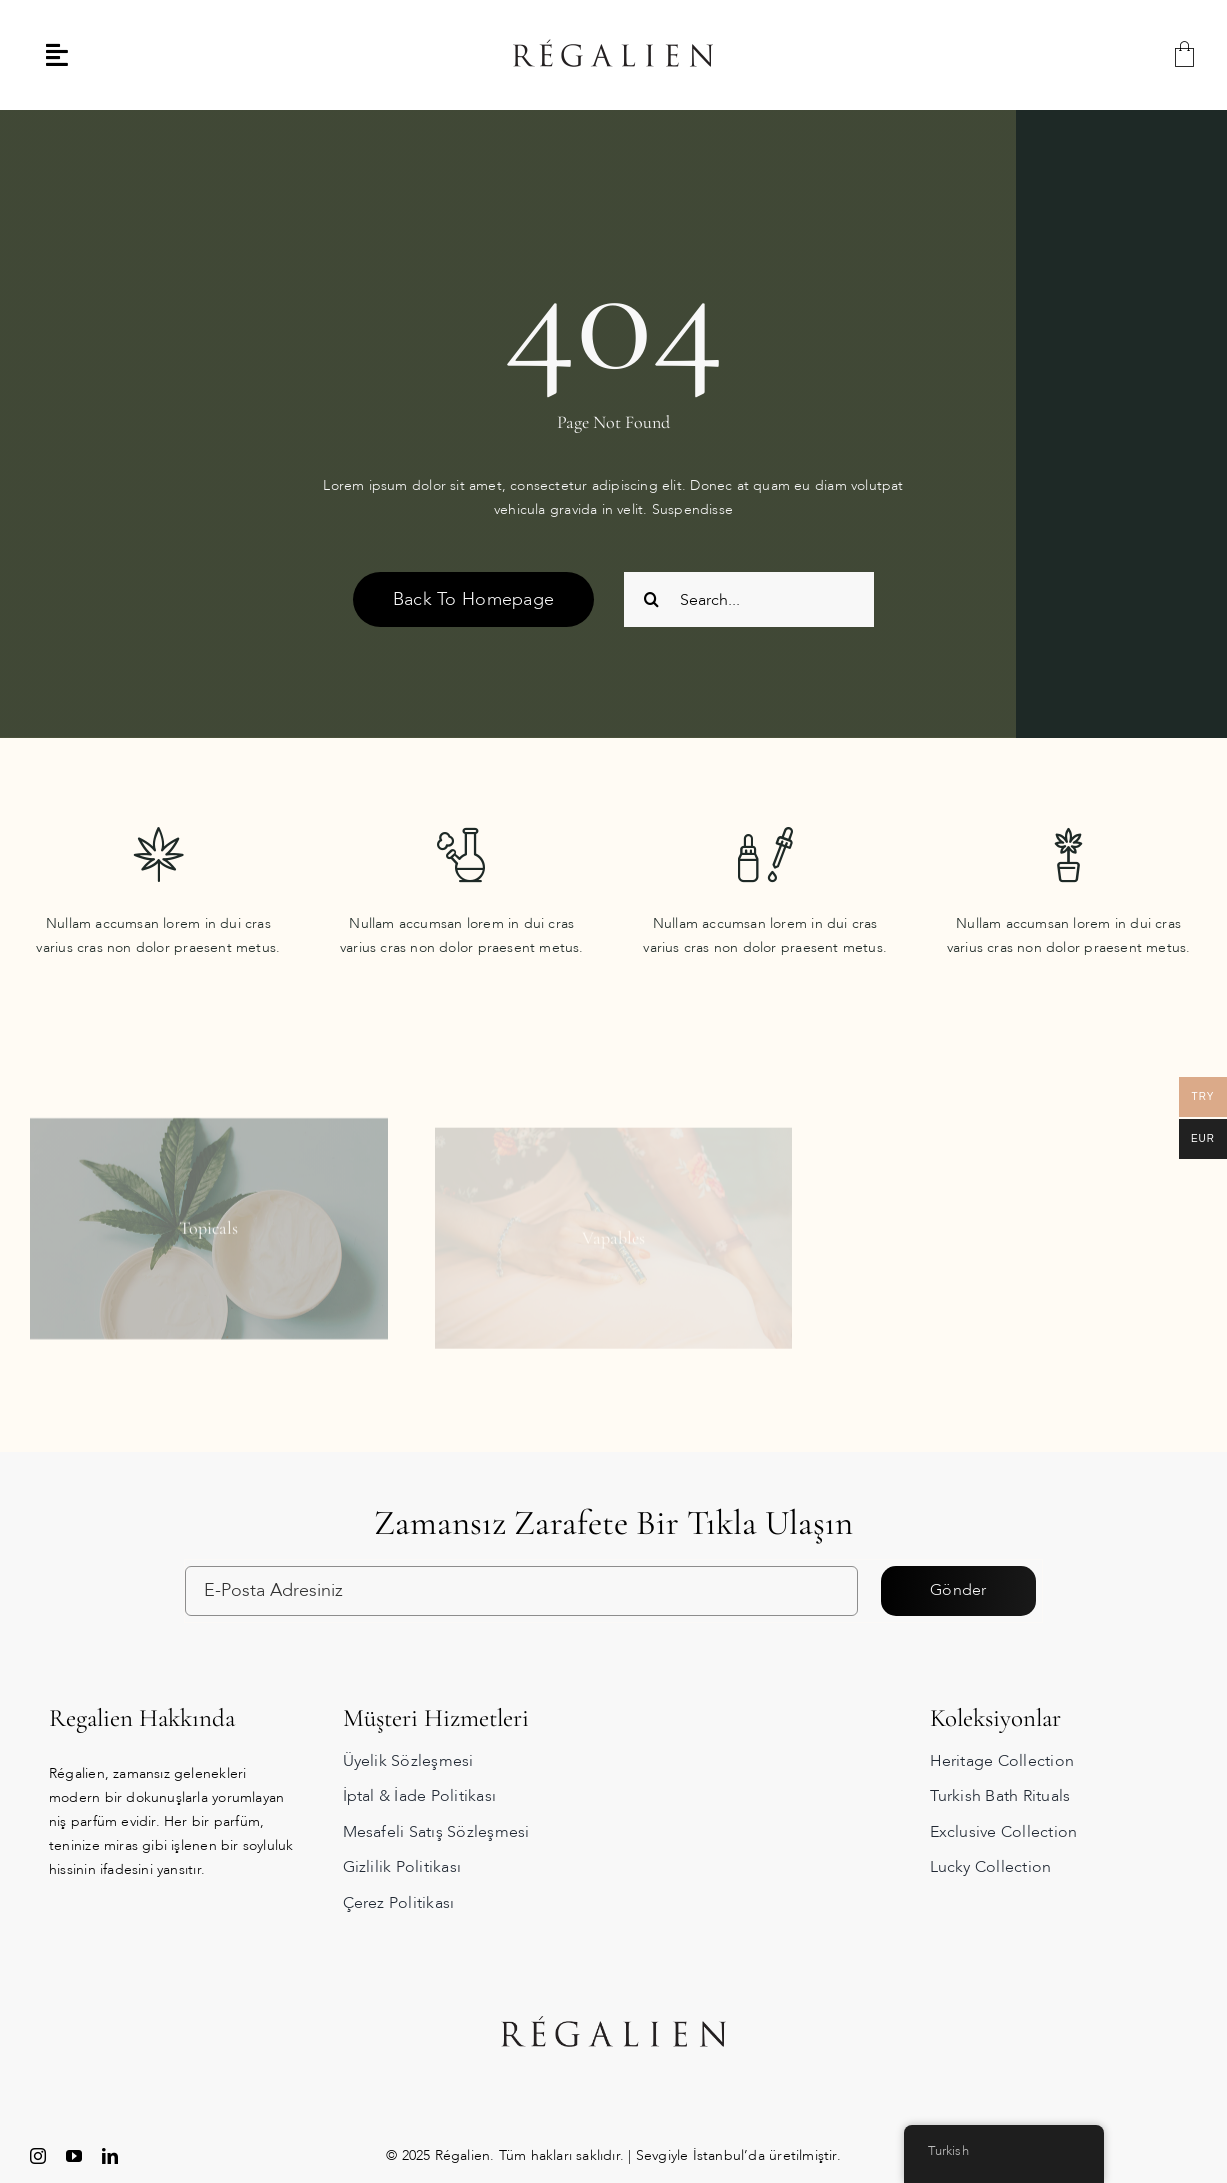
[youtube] (74, 2156)
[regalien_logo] (613, 11)
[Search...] (749, 599)
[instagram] (38, 2156)
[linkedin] (110, 2156)
